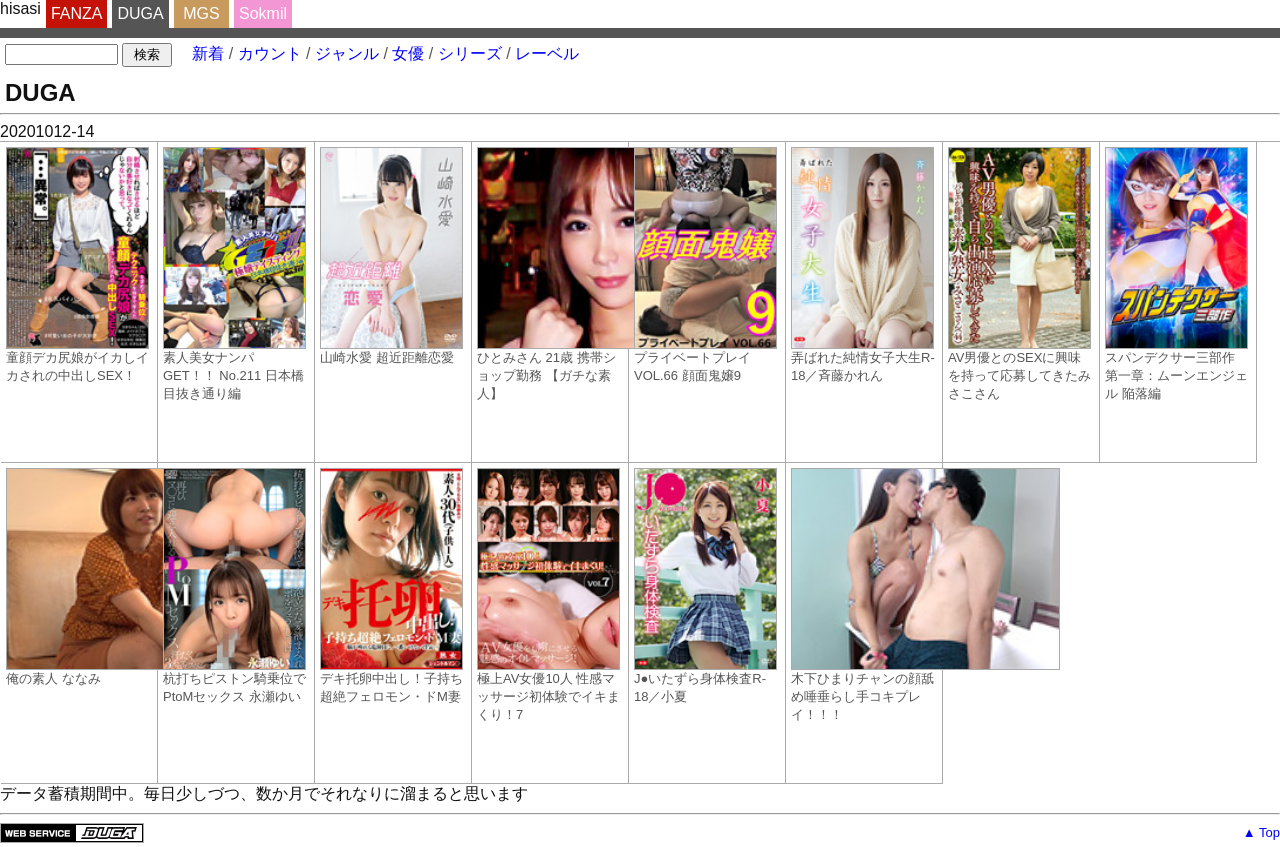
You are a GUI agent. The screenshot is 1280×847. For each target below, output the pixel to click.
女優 (408, 53)
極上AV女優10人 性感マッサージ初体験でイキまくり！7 (548, 595)
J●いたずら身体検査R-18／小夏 (705, 586)
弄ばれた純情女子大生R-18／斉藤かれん (863, 265)
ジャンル (347, 53)
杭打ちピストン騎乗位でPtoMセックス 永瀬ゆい (234, 586)
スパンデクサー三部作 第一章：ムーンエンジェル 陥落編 (1176, 274)
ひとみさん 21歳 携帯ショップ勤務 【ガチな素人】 (553, 274)
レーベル (547, 53)
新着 (208, 53)
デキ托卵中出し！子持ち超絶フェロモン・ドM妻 (391, 586)
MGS (201, 13)
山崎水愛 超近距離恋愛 (391, 256)
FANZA (77, 13)
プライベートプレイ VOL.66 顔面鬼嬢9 (705, 265)
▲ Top (1261, 832)
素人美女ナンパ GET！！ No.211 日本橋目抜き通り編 (234, 274)
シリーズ (470, 53)
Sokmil (263, 13)
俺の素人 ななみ (82, 577)
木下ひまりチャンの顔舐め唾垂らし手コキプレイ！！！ (867, 595)
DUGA (140, 13)
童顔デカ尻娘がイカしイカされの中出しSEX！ (77, 265)
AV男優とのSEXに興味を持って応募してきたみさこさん (1019, 274)
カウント (270, 53)
